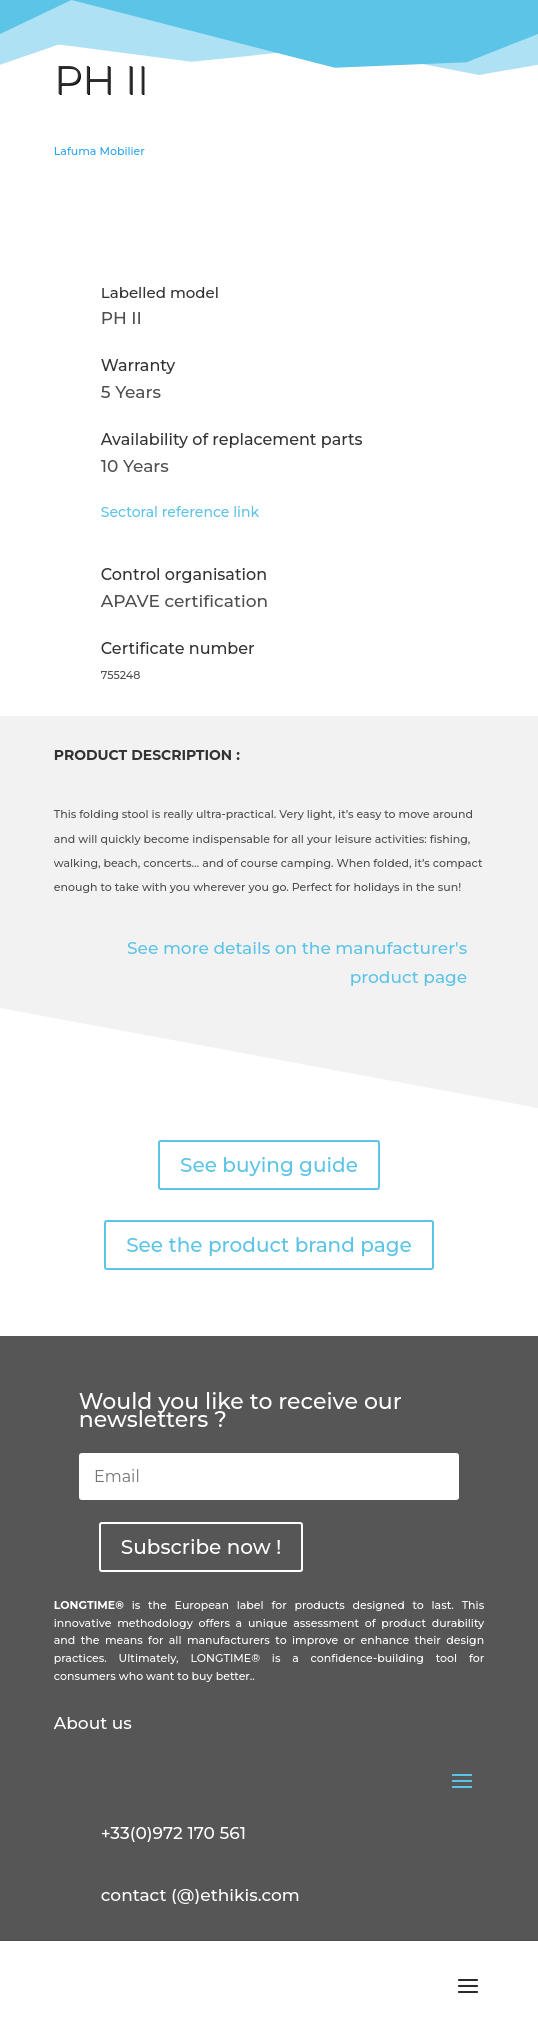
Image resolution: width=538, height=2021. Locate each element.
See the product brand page (269, 1245)
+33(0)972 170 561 (173, 1833)
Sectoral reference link (180, 512)
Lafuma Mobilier (99, 151)
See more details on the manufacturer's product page (297, 962)
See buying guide (269, 1165)
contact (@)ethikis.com (200, 1895)
